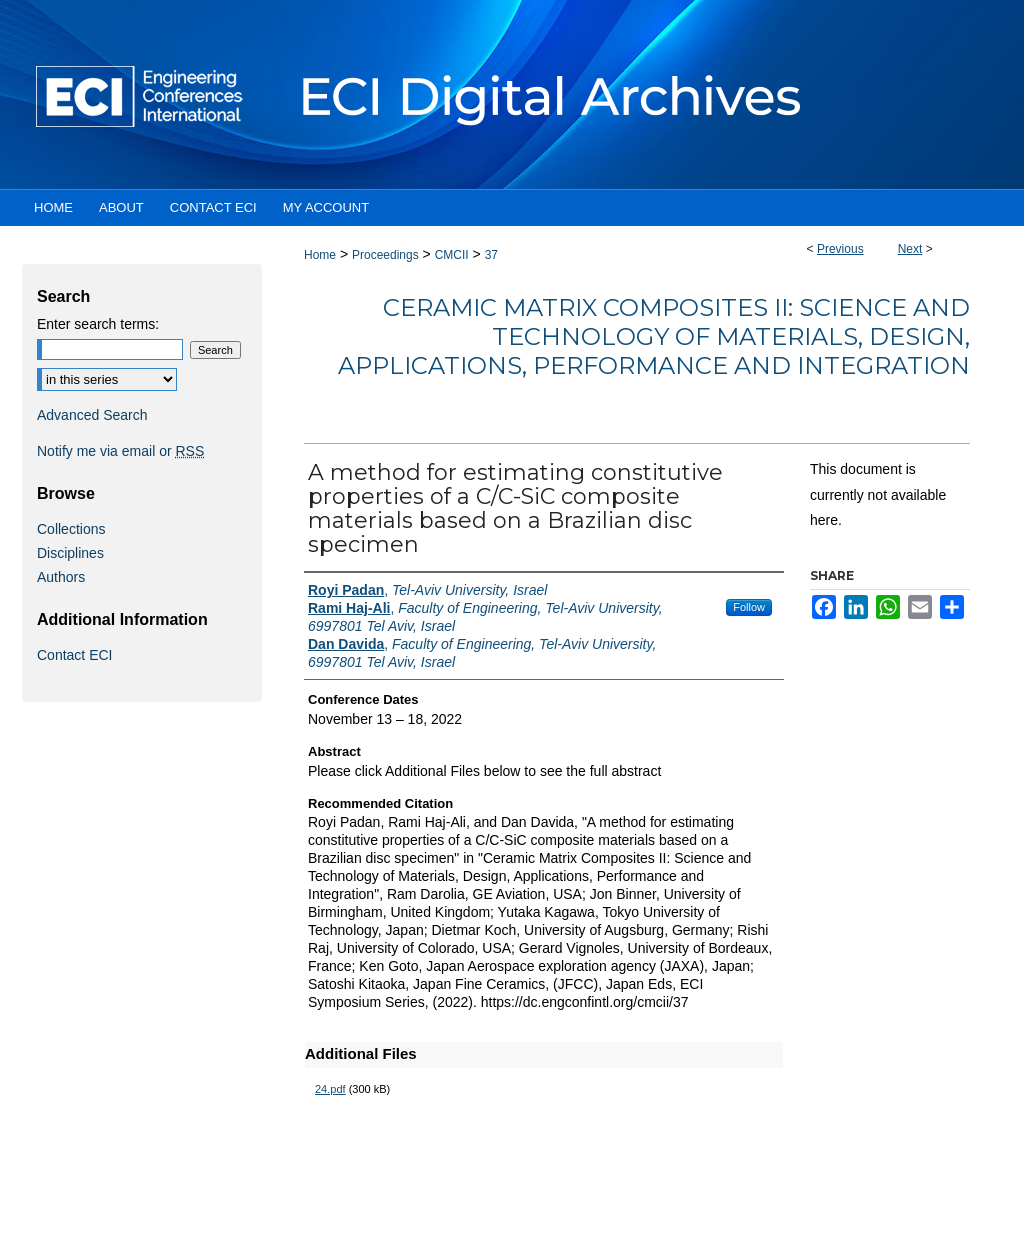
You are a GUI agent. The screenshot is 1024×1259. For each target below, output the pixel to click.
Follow (749, 607)
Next (910, 249)
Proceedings (385, 255)
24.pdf (330, 1089)
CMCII (452, 255)
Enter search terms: (98, 324)
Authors (61, 577)
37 (491, 255)
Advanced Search (92, 415)
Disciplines (70, 553)
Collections (71, 529)
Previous (840, 249)
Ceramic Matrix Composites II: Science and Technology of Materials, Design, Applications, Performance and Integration (654, 336)
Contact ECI (74, 655)
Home (320, 255)
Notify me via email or (120, 451)
